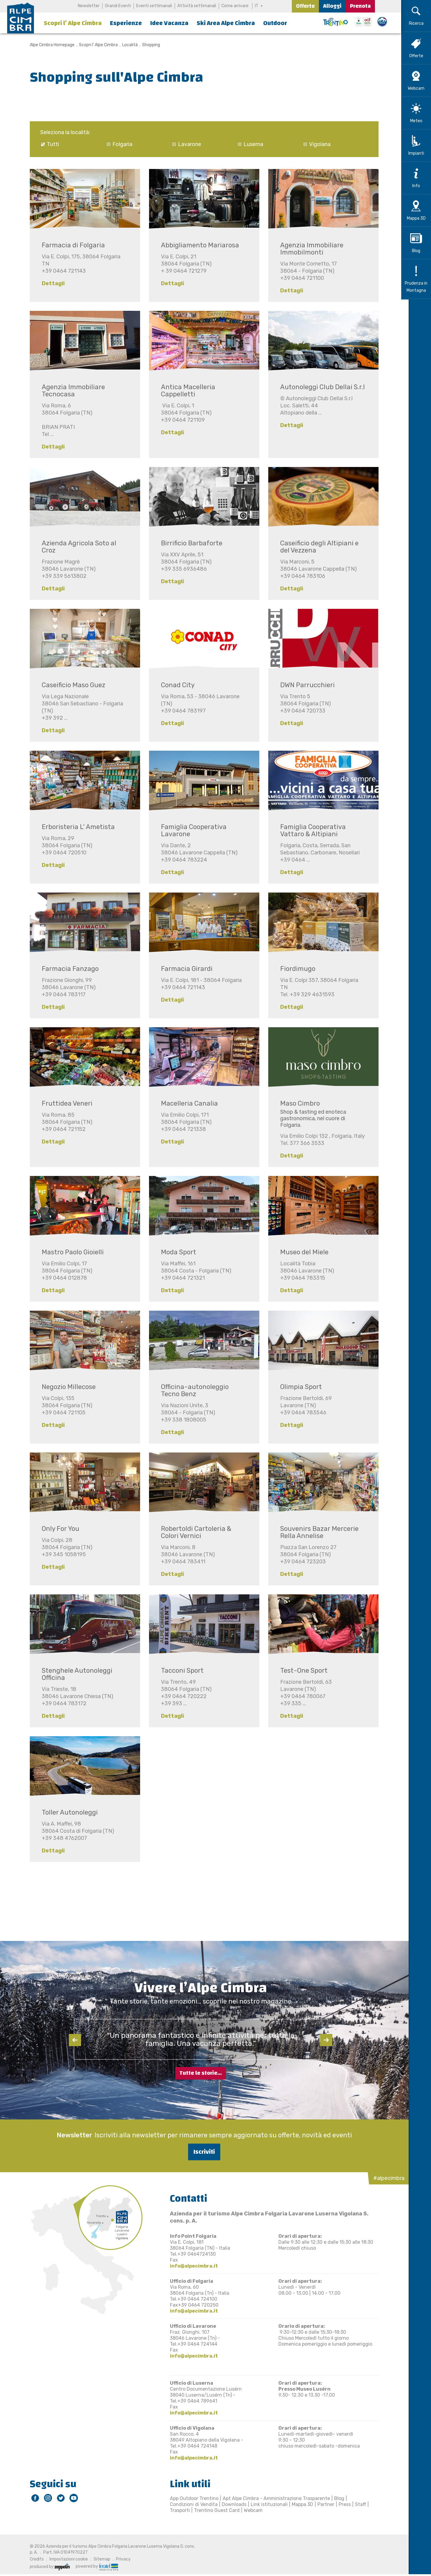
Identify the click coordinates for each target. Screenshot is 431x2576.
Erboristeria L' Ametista (74, 827)
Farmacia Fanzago (66, 969)
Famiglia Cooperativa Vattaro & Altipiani (309, 830)
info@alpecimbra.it (190, 2265)
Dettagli (49, 283)
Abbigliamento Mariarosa (196, 245)
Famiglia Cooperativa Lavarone (190, 830)
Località (126, 44)
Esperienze (126, 23)
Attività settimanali (196, 5)
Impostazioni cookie (65, 2558)
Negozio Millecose (65, 1387)
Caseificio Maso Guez (70, 685)
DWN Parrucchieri (304, 685)
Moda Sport (175, 1252)
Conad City (174, 685)
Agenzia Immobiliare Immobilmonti (308, 248)
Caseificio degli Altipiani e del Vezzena (316, 546)
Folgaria (119, 144)
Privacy (119, 2558)
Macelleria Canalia (185, 1103)
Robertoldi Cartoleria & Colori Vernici (192, 1532)
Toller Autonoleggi (66, 1812)
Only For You (57, 1529)
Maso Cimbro (296, 1103)
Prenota (360, 6)
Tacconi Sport (178, 1670)
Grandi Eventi (118, 5)
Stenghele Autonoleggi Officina (73, 1674)
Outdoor (275, 23)
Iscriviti (200, 2151)
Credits (33, 2558)
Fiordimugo (294, 969)
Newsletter (89, 5)
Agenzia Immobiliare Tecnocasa (69, 390)
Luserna (250, 144)
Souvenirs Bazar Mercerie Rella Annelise (316, 1532)
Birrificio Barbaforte (188, 543)
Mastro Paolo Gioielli (69, 1252)
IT (256, 5)
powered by (93, 2566)
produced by (46, 2566)
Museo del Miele (301, 1252)
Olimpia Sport (297, 1387)
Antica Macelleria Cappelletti (184, 390)
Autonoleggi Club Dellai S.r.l (319, 387)
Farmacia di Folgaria (69, 245)
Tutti (49, 144)
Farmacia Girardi (183, 969)
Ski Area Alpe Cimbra (226, 23)
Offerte (305, 6)
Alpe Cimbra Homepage (48, 44)
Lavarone (186, 144)
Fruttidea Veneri (63, 1103)
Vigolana (316, 144)
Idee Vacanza (169, 23)
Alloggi (332, 6)
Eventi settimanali (154, 5)
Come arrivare (235, 5)
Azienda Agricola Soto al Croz (75, 546)
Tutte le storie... (200, 2072)
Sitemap (98, 2558)
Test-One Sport (300, 1670)
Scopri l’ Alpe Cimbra (73, 23)
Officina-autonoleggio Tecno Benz (191, 1390)
